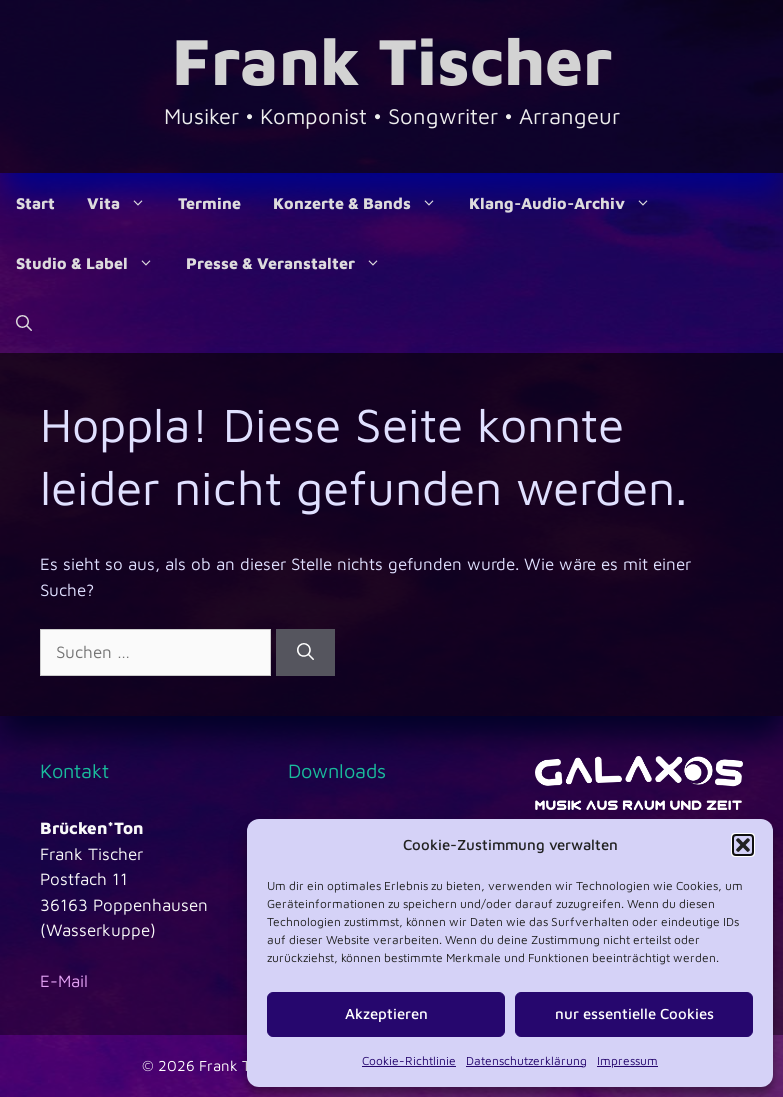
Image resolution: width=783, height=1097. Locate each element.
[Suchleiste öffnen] (24, 323)
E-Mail (64, 981)
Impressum (627, 1060)
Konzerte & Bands (363, 203)
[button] (743, 845)
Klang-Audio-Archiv (568, 203)
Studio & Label (93, 263)
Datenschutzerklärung (526, 1060)
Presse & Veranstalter (291, 263)
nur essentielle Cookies (634, 1013)
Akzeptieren (386, 1013)
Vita (124, 203)
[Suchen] (305, 653)
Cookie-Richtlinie (409, 1060)
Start (35, 203)
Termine (209, 203)
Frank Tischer (392, 59)
